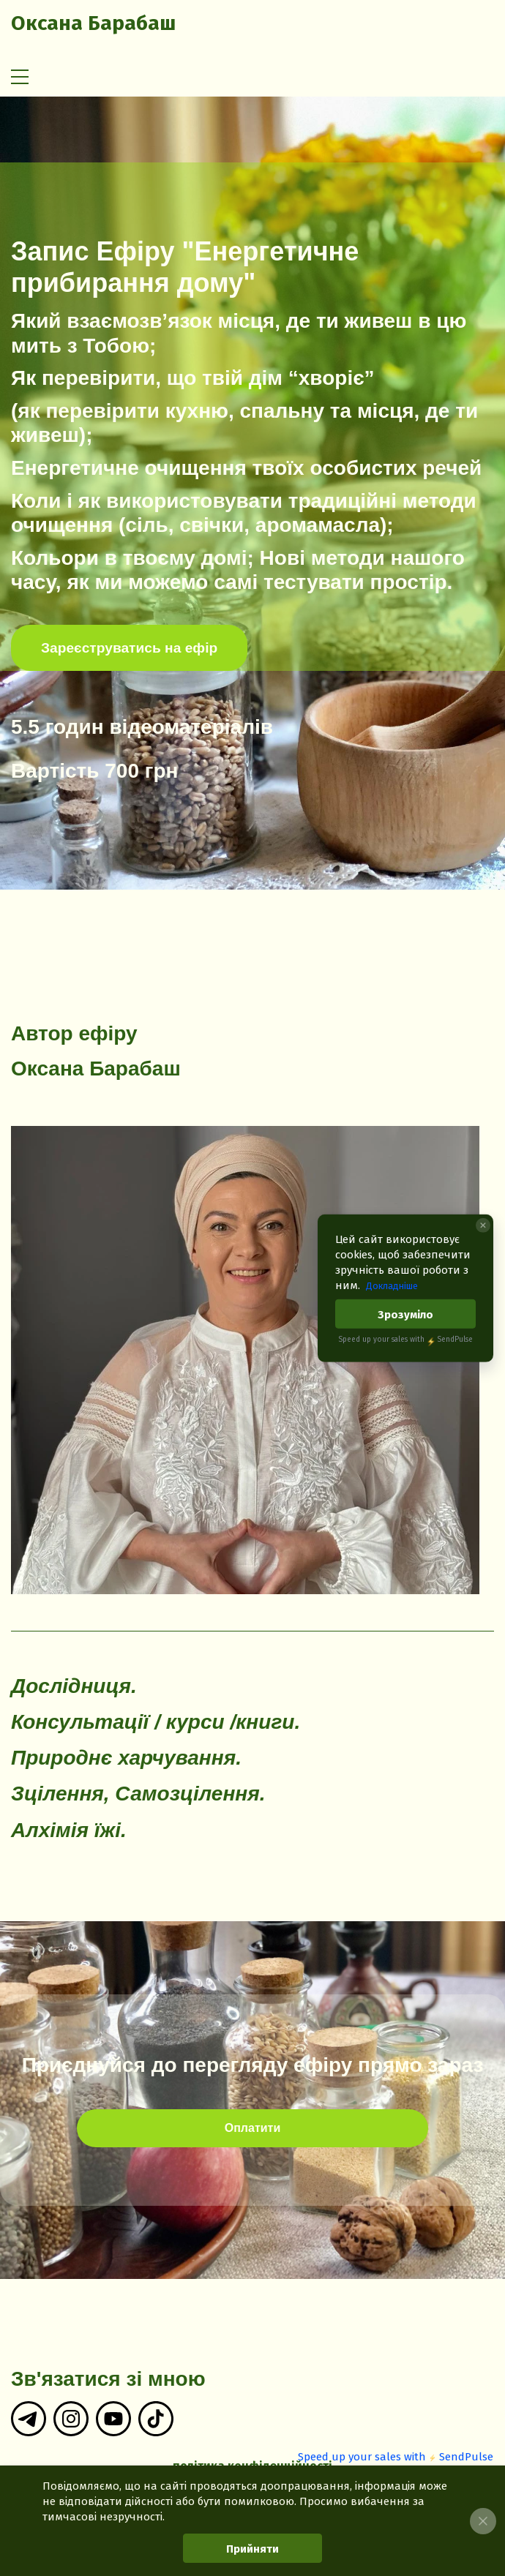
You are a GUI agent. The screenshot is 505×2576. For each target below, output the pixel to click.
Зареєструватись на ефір (129, 648)
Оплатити (253, 2128)
